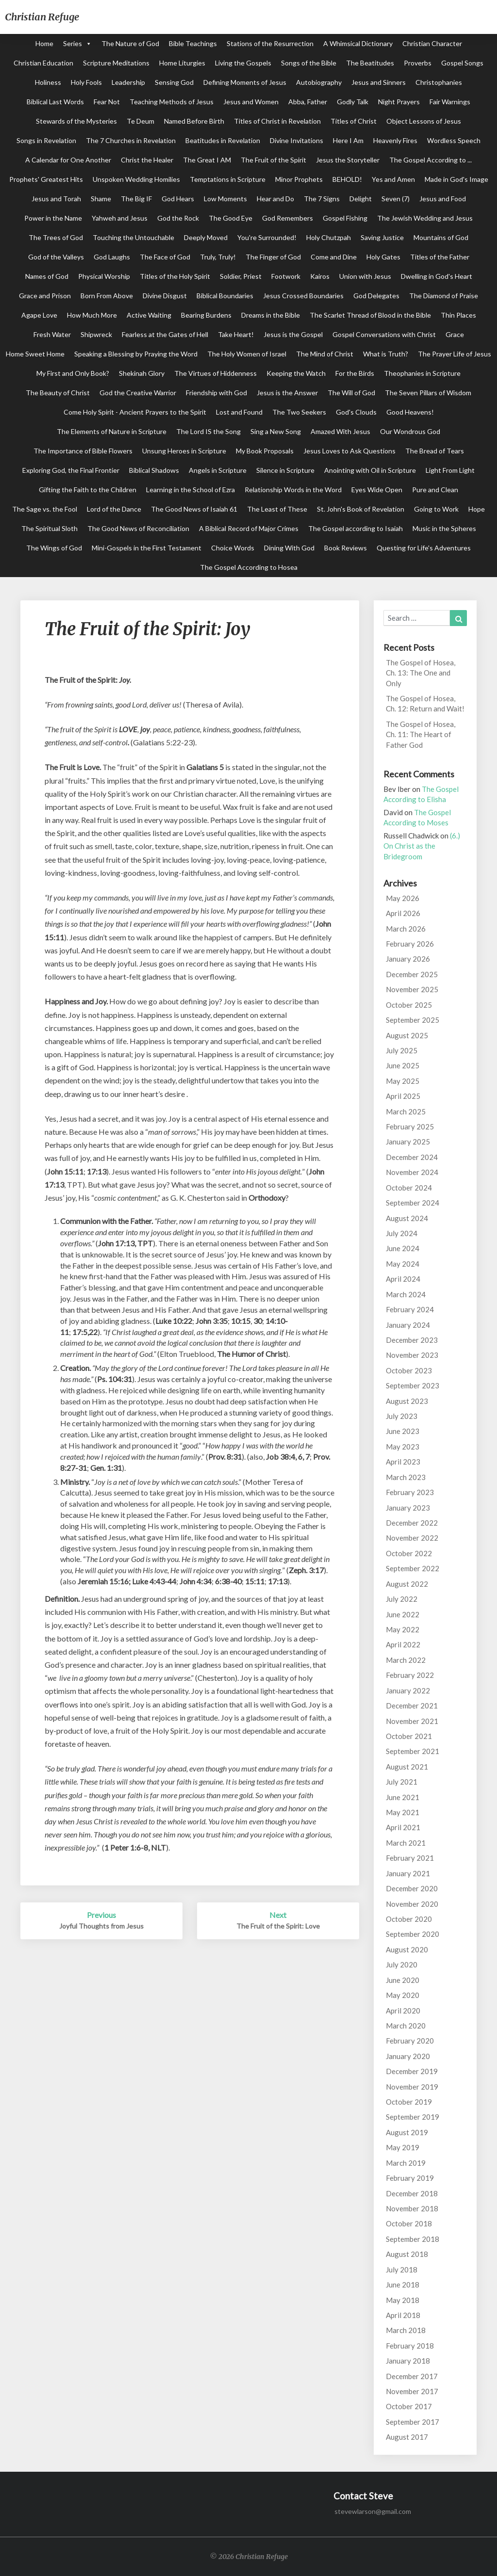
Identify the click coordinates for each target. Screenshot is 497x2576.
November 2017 (412, 2391)
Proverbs (417, 63)
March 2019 (406, 2162)
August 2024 (407, 1218)
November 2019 (412, 2086)
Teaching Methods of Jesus (172, 101)
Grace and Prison (45, 295)
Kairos (320, 276)
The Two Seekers (299, 412)
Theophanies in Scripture (422, 373)
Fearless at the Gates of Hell (165, 334)
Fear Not (107, 101)
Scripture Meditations (116, 63)
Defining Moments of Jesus (244, 82)
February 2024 (410, 1309)
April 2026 (403, 913)
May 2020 (402, 1995)
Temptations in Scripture (227, 179)
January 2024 (408, 1324)
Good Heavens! (410, 412)
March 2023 (406, 1477)
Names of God (46, 276)
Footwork (285, 276)
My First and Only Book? (72, 373)
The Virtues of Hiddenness (215, 373)
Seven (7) (395, 198)
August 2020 (407, 1949)
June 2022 (402, 1614)
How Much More (92, 315)
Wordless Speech (453, 140)
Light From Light (450, 470)
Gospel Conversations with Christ (384, 334)
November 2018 (412, 2208)
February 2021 (410, 1857)
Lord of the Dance (114, 509)
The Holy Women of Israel (246, 354)
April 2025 (403, 1096)
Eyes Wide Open (376, 489)
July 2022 (401, 1598)
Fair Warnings (450, 101)
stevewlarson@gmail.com (372, 2511)
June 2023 (402, 1431)
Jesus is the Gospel (293, 334)
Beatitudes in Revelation (222, 140)
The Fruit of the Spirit (273, 160)
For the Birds (354, 373)
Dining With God (289, 548)
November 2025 (412, 989)
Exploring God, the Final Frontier (70, 470)
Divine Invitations (296, 140)
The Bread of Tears (434, 451)
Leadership (128, 82)
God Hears (178, 198)
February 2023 (410, 1492)
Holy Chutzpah (328, 237)
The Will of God (351, 392)
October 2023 (409, 1370)
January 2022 (408, 1690)
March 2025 (406, 1111)
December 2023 (412, 1340)
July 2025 (401, 1050)
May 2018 (402, 2300)
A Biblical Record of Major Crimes (248, 528)
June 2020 (402, 1980)
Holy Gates (383, 257)
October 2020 (409, 1919)
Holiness (48, 82)
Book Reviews (345, 548)
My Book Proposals (265, 451)
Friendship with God (216, 392)
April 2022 (403, 1644)
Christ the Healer (147, 160)
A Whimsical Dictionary (358, 43)
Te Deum (140, 121)
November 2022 (412, 1537)
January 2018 (408, 2360)
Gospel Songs (462, 63)
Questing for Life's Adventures (424, 548)
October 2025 (409, 1004)
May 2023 (402, 1446)
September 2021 (412, 1751)
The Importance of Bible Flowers (83, 451)
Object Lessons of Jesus (423, 121)
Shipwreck (96, 334)
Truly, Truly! (218, 257)
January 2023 (408, 1507)
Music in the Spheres (444, 528)
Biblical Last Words (55, 101)
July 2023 (401, 1416)
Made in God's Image (456, 179)
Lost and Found (239, 412)
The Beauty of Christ (58, 392)
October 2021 (409, 1736)
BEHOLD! (347, 179)
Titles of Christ (354, 121)
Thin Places (458, 315)
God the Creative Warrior (137, 392)
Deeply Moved (206, 237)
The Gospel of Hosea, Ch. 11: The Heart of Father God (420, 734)
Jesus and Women (251, 101)
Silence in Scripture (285, 470)
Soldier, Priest (241, 276)
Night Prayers (399, 101)
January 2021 (408, 1873)
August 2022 (407, 1583)
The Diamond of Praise (443, 295)
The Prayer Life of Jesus (454, 354)
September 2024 (412, 1202)
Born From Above (107, 295)
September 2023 (412, 1385)
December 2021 (412, 1705)
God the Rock (178, 218)
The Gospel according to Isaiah (355, 528)
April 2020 (403, 2010)
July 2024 (401, 1233)
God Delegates (376, 295)
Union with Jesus (365, 276)
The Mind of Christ (324, 354)
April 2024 (403, 1278)
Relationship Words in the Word (293, 489)
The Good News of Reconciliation (138, 528)
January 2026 (408, 958)
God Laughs (112, 257)
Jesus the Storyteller (348, 160)
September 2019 (412, 2116)
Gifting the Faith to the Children (87, 489)
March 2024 (406, 1294)
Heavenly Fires (395, 140)
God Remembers (287, 218)
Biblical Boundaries (225, 295)
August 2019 (407, 2132)
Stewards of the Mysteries (76, 121)
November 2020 (412, 1904)
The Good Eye (230, 218)
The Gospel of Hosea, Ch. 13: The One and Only (420, 673)
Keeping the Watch (296, 373)
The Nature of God (130, 43)
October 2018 (409, 2223)
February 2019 (410, 2178)
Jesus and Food (442, 198)
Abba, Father (307, 101)
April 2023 (403, 1461)
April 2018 (403, 2315)
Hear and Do (275, 198)
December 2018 (412, 2193)
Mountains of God (441, 237)
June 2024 (402, 1248)
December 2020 (412, 1888)
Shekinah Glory (142, 373)
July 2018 (401, 2269)
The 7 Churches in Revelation (131, 140)
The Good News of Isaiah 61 (194, 509)
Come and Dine (334, 257)
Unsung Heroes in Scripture (184, 451)
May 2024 (402, 1263)
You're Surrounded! (267, 237)
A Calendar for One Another (68, 160)
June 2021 (402, 1797)
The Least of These (277, 509)
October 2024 (409, 1187)
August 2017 (407, 2436)
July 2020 (401, 1964)
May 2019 (402, 2147)
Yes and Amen (393, 179)
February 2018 (410, 2345)
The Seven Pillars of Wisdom (428, 392)
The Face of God (165, 257)
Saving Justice (382, 237)
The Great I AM (207, 160)
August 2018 (407, 2254)
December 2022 (412, 1522)
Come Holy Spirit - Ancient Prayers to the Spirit (135, 412)
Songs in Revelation (46, 140)
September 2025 (412, 1019)
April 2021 (403, 1827)
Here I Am (348, 140)
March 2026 (406, 928)
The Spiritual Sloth (49, 528)
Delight (360, 198)
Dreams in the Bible (270, 315)
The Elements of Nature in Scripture (111, 431)
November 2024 (412, 1172)
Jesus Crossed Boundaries (303, 295)
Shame (101, 198)
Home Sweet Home (35, 354)
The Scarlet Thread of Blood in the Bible (370, 315)
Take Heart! (236, 334)
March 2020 (406, 2025)
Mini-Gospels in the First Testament (146, 548)
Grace (455, 334)
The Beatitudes (370, 63)
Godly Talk (352, 101)
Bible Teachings (193, 43)
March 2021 (406, 1842)
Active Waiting (149, 315)
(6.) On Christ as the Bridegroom (421, 846)
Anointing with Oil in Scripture (370, 470)
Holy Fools (86, 82)
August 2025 (407, 1035)
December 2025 (412, 974)
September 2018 (412, 2239)
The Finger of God (273, 257)
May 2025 (402, 1081)
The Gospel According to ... (430, 160)
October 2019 (409, 2101)
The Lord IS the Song (208, 431)
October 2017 (409, 2406)
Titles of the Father (439, 257)
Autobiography (319, 82)
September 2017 (412, 2421)
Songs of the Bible (308, 63)
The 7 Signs (322, 198)
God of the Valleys (56, 257)
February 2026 (410, 943)
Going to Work (436, 509)
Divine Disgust (165, 295)
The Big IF (136, 198)
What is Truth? (385, 354)
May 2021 (402, 1812)
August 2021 (407, 1766)
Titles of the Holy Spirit (175, 276)
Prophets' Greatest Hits (46, 179)
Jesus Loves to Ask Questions (349, 451)
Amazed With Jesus (340, 431)
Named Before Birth (194, 121)
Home (44, 43)
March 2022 (406, 1660)
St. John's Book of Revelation (360, 509)
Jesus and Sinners (378, 82)
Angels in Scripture (218, 470)
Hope (476, 509)
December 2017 (412, 2376)
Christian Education (43, 63)
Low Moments (225, 198)
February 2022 (410, 1675)
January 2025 (408, 1141)
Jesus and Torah (56, 198)
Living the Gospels (243, 63)
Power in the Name (53, 218)
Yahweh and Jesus (120, 218)
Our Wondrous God (410, 431)
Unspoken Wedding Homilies (136, 179)
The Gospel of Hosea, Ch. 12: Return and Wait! (425, 703)
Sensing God (174, 82)
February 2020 (410, 2040)
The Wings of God (54, 548)
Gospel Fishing (345, 218)
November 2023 (412, 1355)
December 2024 (412, 1157)
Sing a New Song (275, 431)
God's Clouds (356, 412)
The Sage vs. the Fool (44, 509)
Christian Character (432, 43)
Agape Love (39, 315)
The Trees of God (56, 237)
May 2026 (402, 898)
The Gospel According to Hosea (249, 567)
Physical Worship (104, 276)
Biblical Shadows (154, 470)
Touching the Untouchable (133, 237)
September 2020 (412, 1934)
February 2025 (410, 1126)
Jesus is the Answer (287, 392)
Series (72, 43)
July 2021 (401, 1781)
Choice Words (232, 548)
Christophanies (438, 82)
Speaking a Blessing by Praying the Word (136, 354)
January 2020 (408, 2056)
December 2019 (412, 2071)
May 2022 (402, 1629)
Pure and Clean (435, 489)
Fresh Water (52, 334)
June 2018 (402, 2284)
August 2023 (407, 1401)
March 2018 (406, 2330)
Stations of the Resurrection (270, 43)
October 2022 (409, 1553)
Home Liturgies (182, 63)
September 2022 (412, 1568)
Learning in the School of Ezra (190, 489)
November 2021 (412, 1721)
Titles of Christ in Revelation (277, 121)
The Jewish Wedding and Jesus (425, 218)
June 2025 (402, 1065)
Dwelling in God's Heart (436, 276)
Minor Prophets (299, 179)
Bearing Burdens (206, 315)
